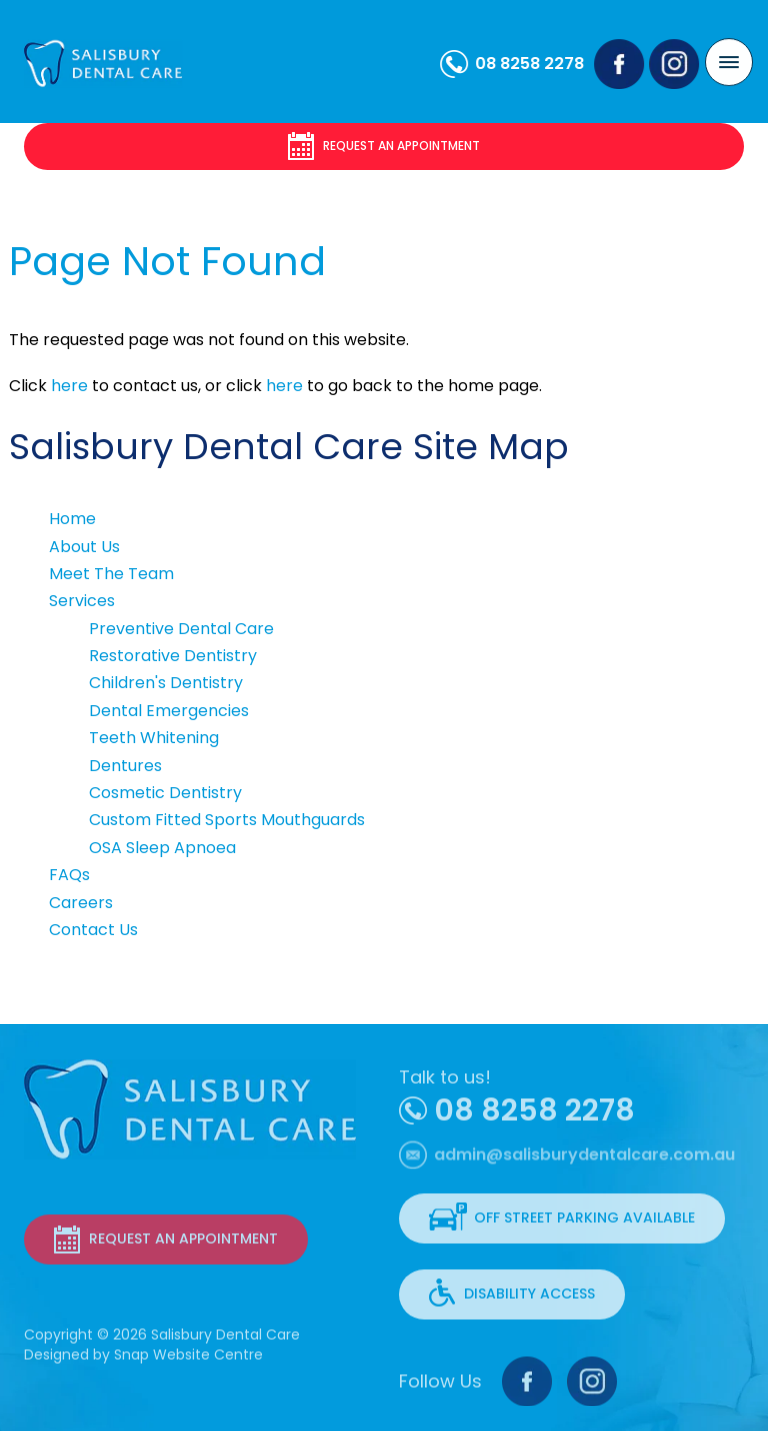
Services (82, 601)
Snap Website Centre (188, 1358)
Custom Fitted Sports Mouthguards (227, 820)
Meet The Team (111, 574)
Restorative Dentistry (173, 656)
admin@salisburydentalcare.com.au (584, 1162)
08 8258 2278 (530, 63)
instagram (675, 65)
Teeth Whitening (154, 738)
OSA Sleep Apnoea (162, 847)
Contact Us (93, 930)
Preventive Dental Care (181, 628)
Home (72, 519)
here (69, 386)
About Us (84, 546)
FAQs (69, 875)
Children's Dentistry (166, 683)
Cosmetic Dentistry (165, 793)
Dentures (125, 765)
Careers (81, 902)
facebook (620, 65)
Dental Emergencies (169, 710)
